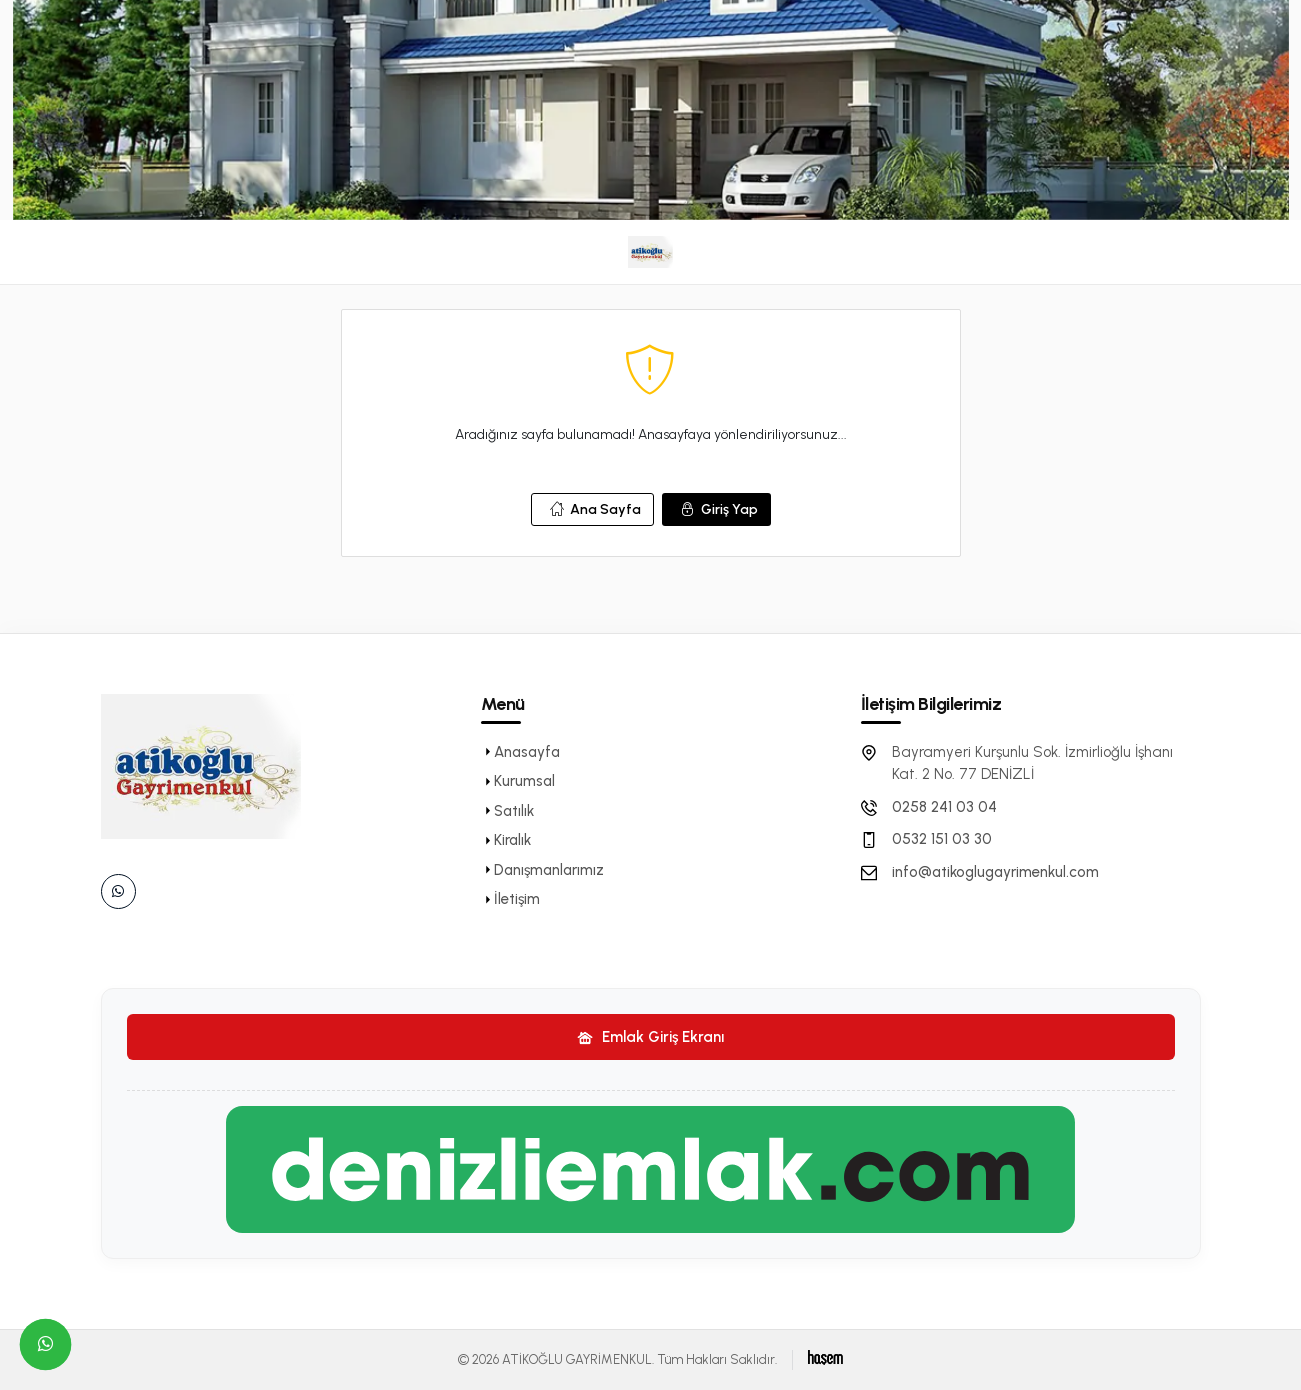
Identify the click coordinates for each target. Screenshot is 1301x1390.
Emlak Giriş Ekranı (650, 1037)
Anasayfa (520, 752)
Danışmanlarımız (542, 870)
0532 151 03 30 (942, 839)
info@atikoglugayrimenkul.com (995, 872)
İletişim (510, 899)
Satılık (507, 811)
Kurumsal (518, 781)
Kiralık (506, 840)
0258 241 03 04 (944, 807)
